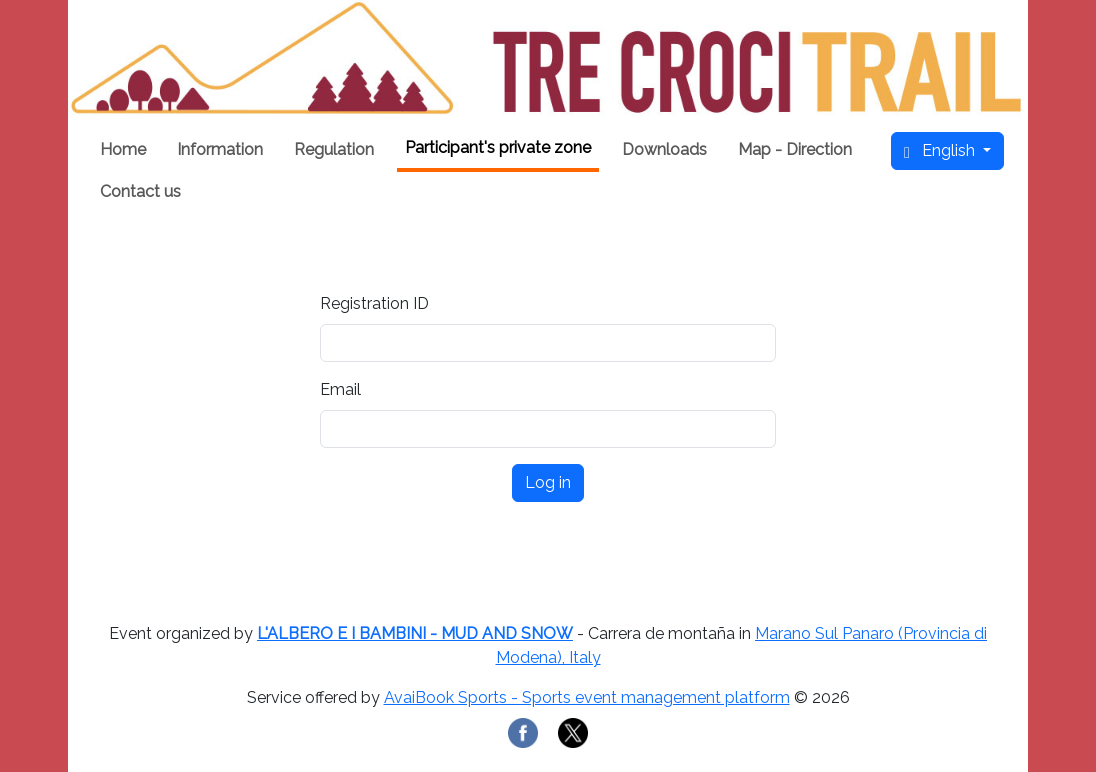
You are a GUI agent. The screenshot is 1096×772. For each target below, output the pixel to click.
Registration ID (374, 303)
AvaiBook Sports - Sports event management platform (587, 697)
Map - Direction (795, 149)
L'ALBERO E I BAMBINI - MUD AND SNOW (415, 633)
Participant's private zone (498, 147)
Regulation (334, 149)
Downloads (664, 149)
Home (123, 149)
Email (340, 389)
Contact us (140, 191)
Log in (548, 482)
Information (220, 149)
